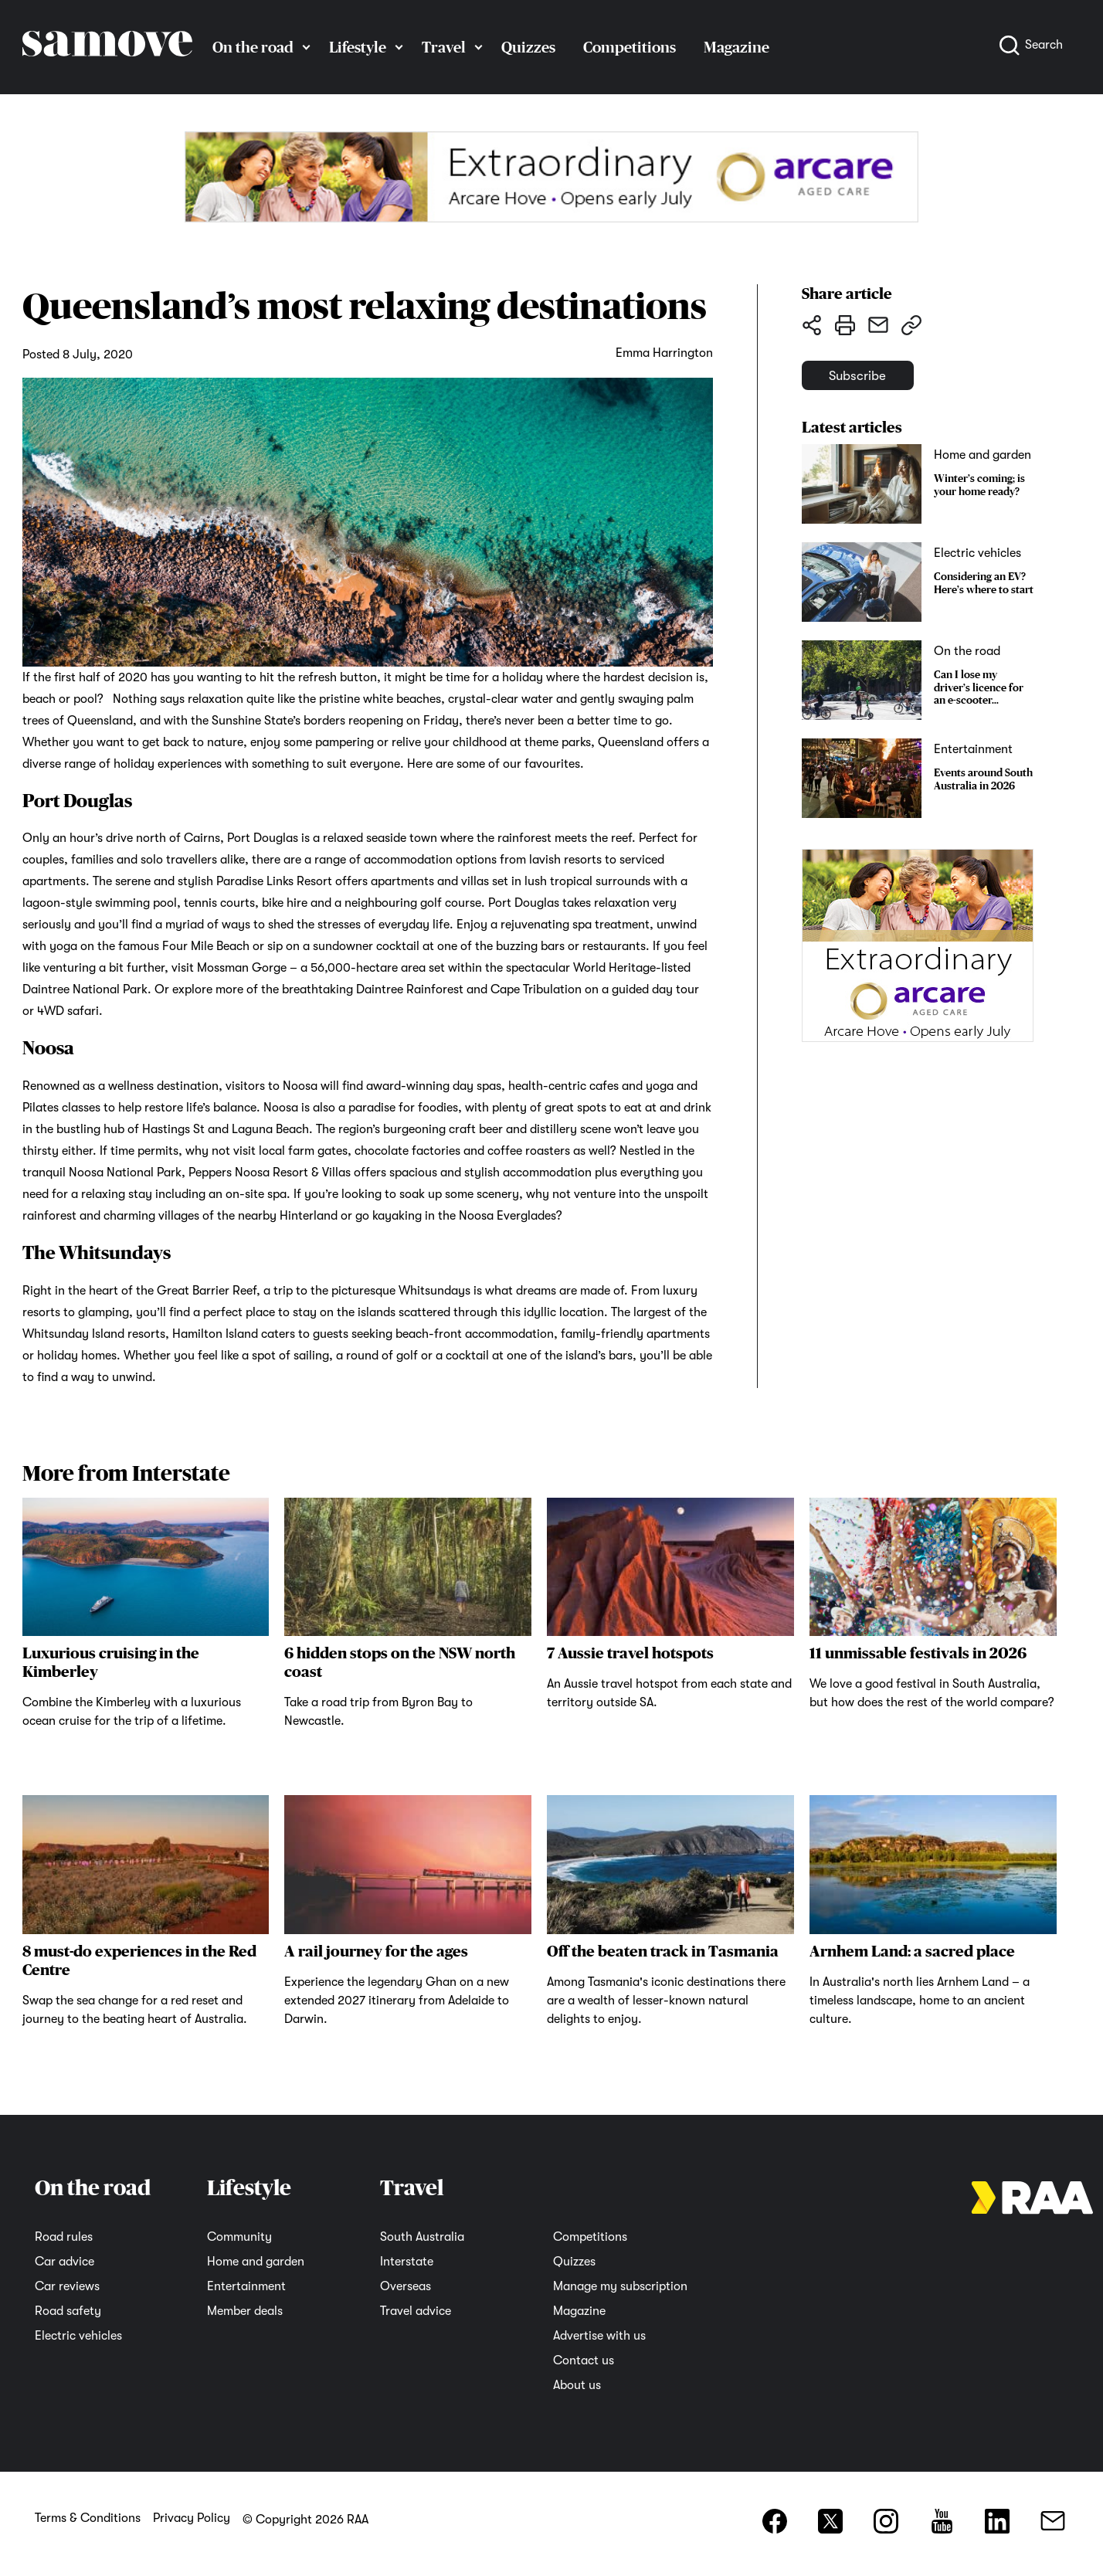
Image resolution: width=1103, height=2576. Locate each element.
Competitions (629, 47)
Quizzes (528, 47)
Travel (444, 47)
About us (577, 2385)
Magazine (736, 47)
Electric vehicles (78, 2336)
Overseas (405, 2286)
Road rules (64, 2237)
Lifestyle (357, 47)
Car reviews (67, 2286)
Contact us (583, 2360)
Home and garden (255, 2262)
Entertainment (246, 2286)
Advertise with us (599, 2336)
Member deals (245, 2311)
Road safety (68, 2311)
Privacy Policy (191, 2518)
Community (239, 2237)
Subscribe (877, 383)
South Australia (422, 2237)
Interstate (406, 2262)
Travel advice (415, 2311)
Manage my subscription (620, 2286)
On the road (253, 47)
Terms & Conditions (88, 2518)
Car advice (64, 2262)
